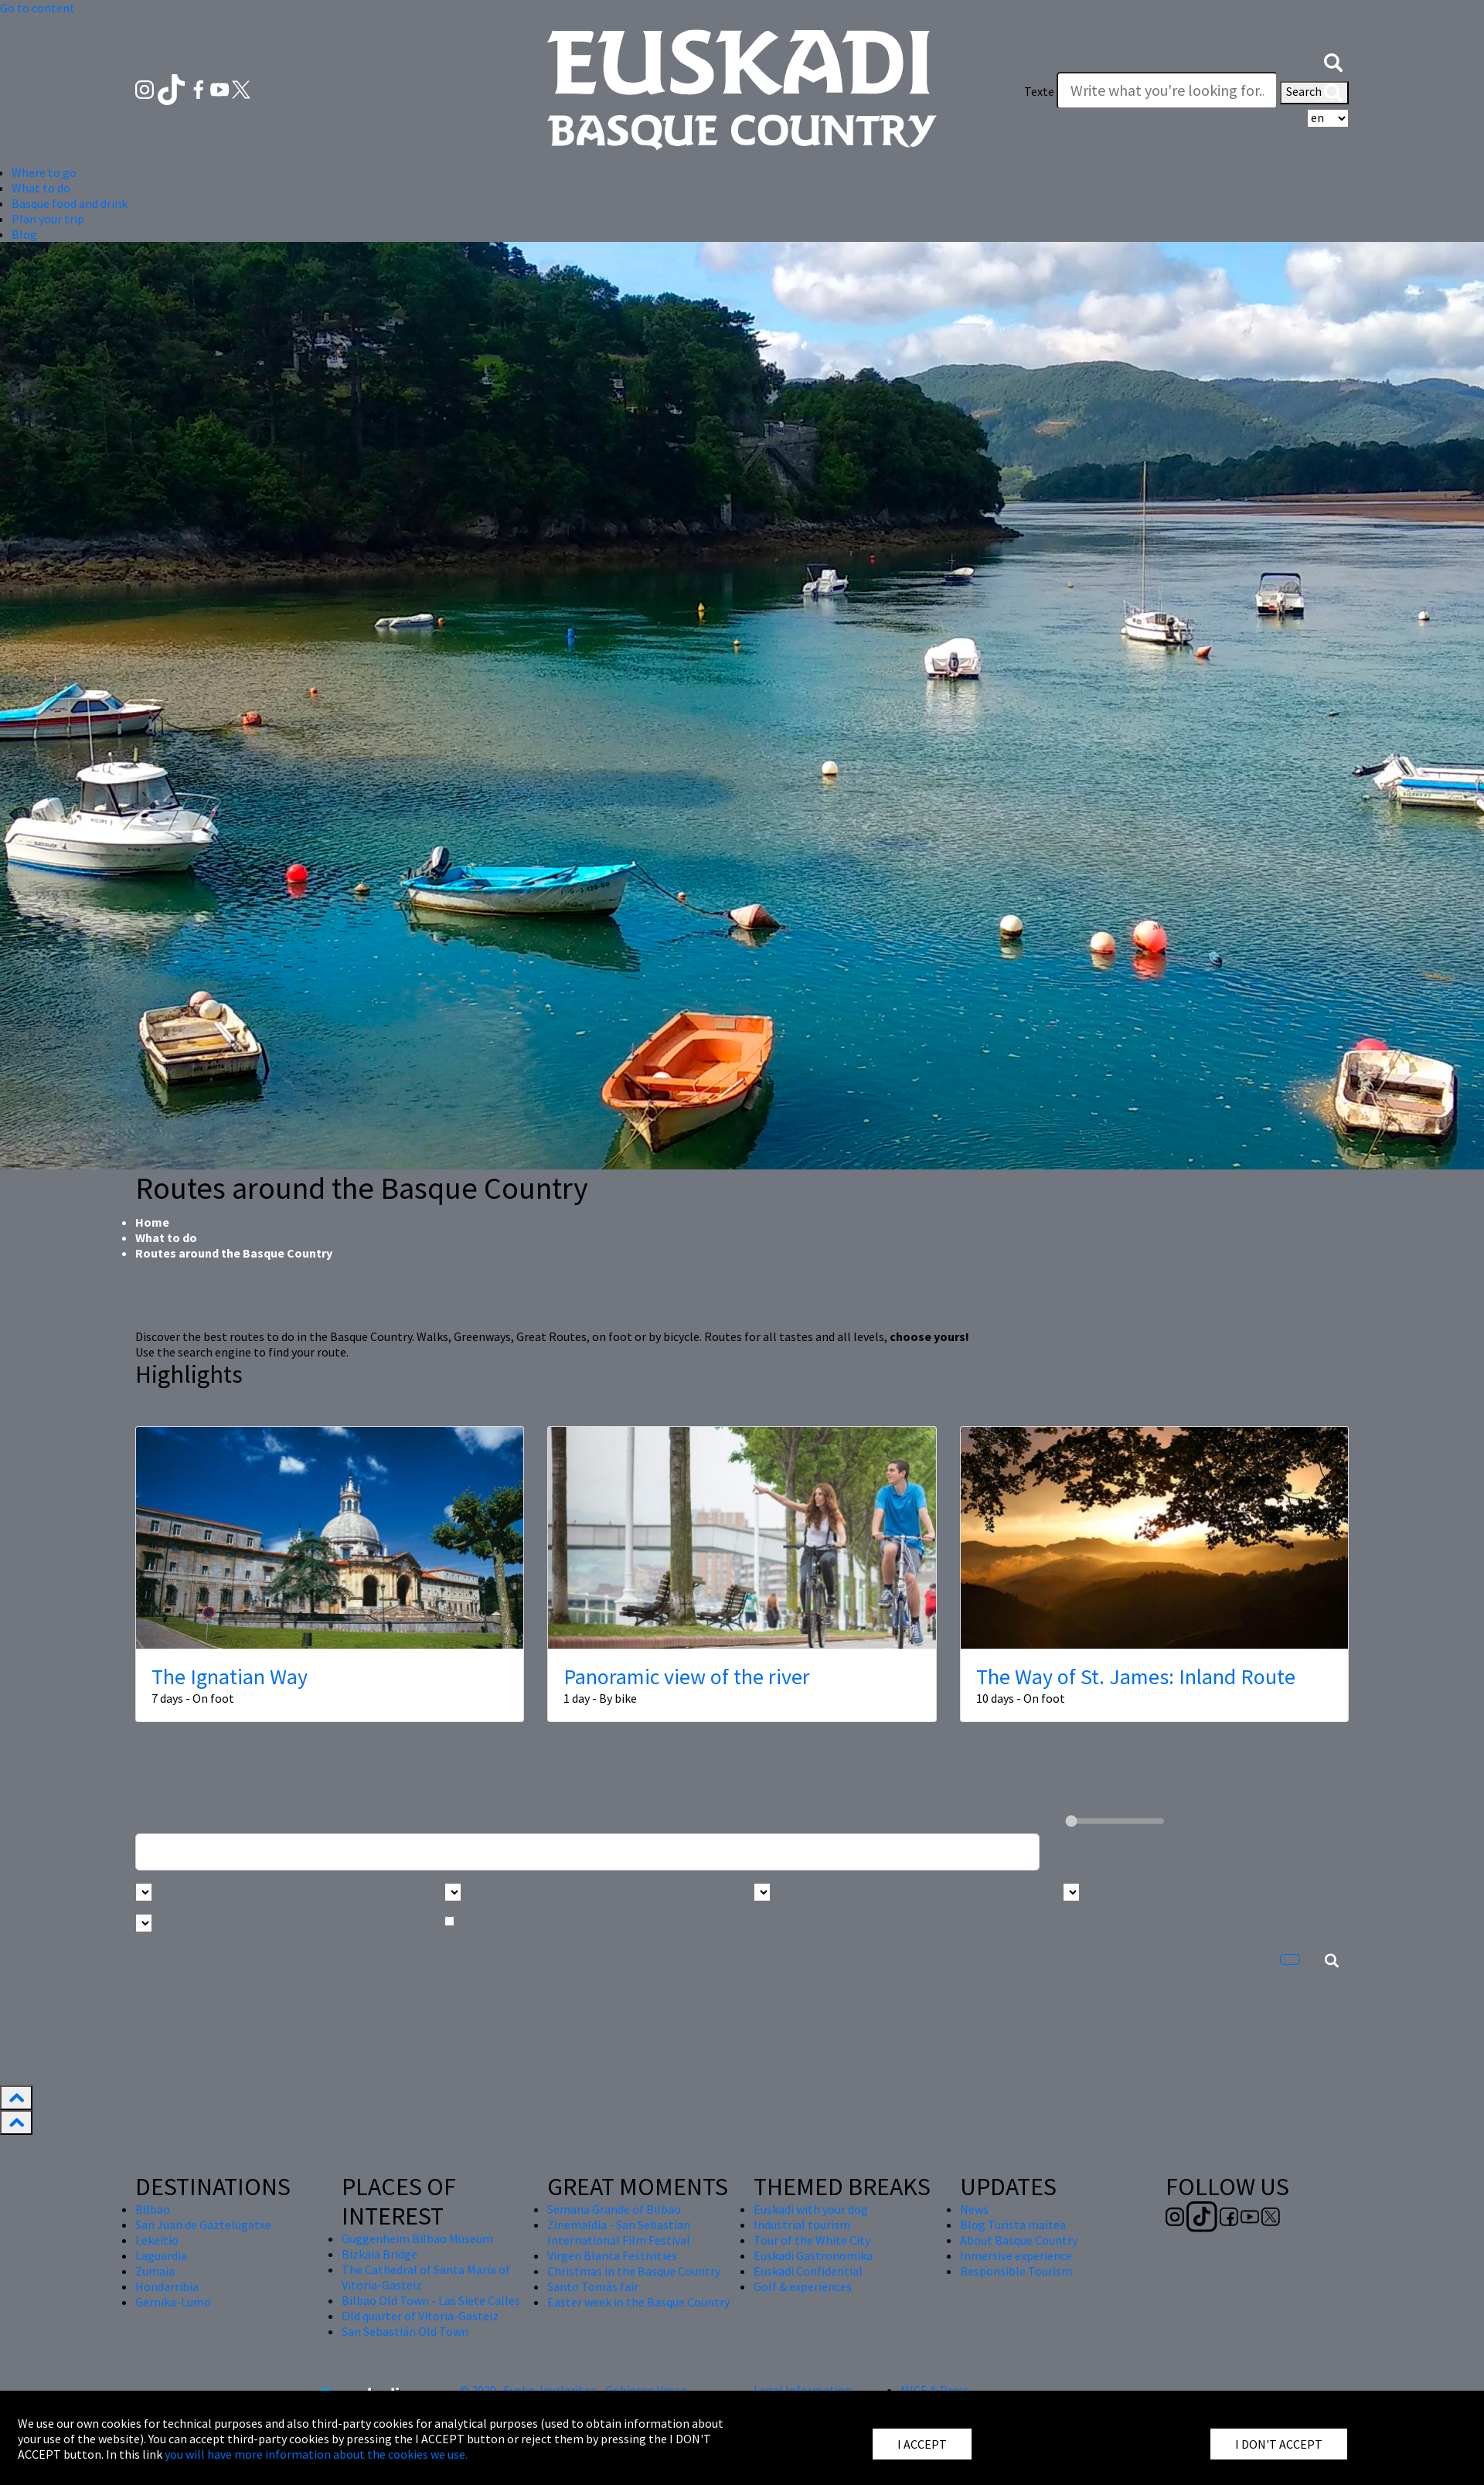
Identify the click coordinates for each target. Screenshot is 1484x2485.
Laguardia (161, 2255)
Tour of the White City (812, 2240)
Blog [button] (24, 234)
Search (1314, 92)
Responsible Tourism (1016, 2271)
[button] (1333, 60)
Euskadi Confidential (808, 2271)
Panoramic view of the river (686, 1676)
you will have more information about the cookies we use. (316, 2454)
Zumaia (155, 2271)
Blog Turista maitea (1013, 2224)
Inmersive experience (1016, 2255)
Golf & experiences (803, 2286)
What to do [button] (41, 188)
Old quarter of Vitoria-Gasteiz (420, 2315)
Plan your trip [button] (48, 218)
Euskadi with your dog (811, 2209)
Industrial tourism (802, 2224)
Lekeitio (157, 2240)
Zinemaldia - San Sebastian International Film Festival (618, 2232)
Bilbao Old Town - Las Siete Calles (431, 2300)
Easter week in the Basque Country (638, 2302)
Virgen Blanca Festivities (612, 2255)
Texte (1039, 91)
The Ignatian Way (229, 1676)
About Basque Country (1018, 2240)
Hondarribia (167, 2286)
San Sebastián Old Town (405, 2331)
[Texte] (1167, 90)
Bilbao (152, 2209)
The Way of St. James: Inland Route (1135, 1676)
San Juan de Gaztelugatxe (203, 2224)
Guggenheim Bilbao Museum (417, 2238)
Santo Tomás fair (592, 2286)
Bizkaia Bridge (379, 2254)
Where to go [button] (44, 172)
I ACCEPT (922, 2444)
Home (152, 1222)
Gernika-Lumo (173, 2302)
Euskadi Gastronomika (813, 2255)
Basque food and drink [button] (70, 203)
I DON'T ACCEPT (1278, 2444)
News (974, 2209)
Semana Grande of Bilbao (614, 2209)
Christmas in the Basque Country (633, 2271)
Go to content (37, 7)
